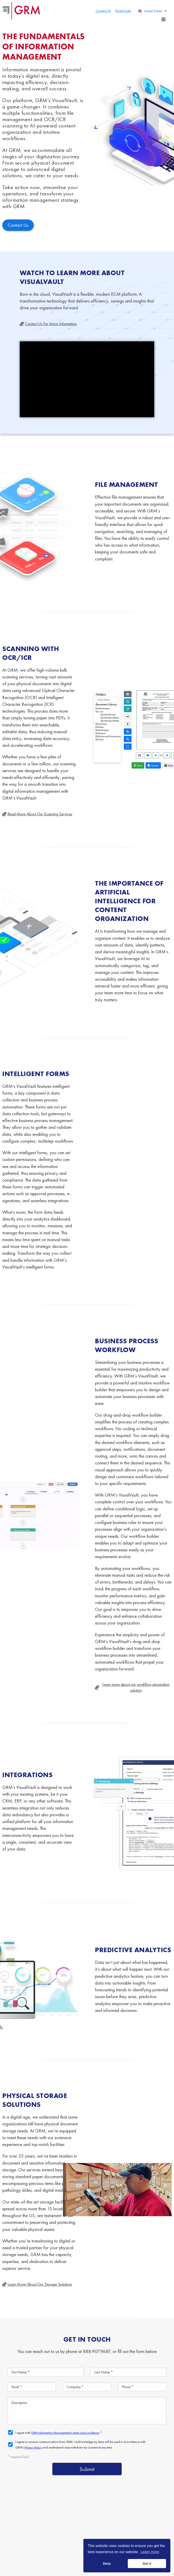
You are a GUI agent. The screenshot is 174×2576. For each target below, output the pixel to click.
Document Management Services (91, 2520)
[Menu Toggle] (164, 19)
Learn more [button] (150, 2552)
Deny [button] (107, 2563)
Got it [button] (147, 2563)
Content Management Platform (89, 2509)
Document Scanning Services (87, 2530)
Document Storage (147, 2520)
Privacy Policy (13, 2570)
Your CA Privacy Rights (39, 2570)
